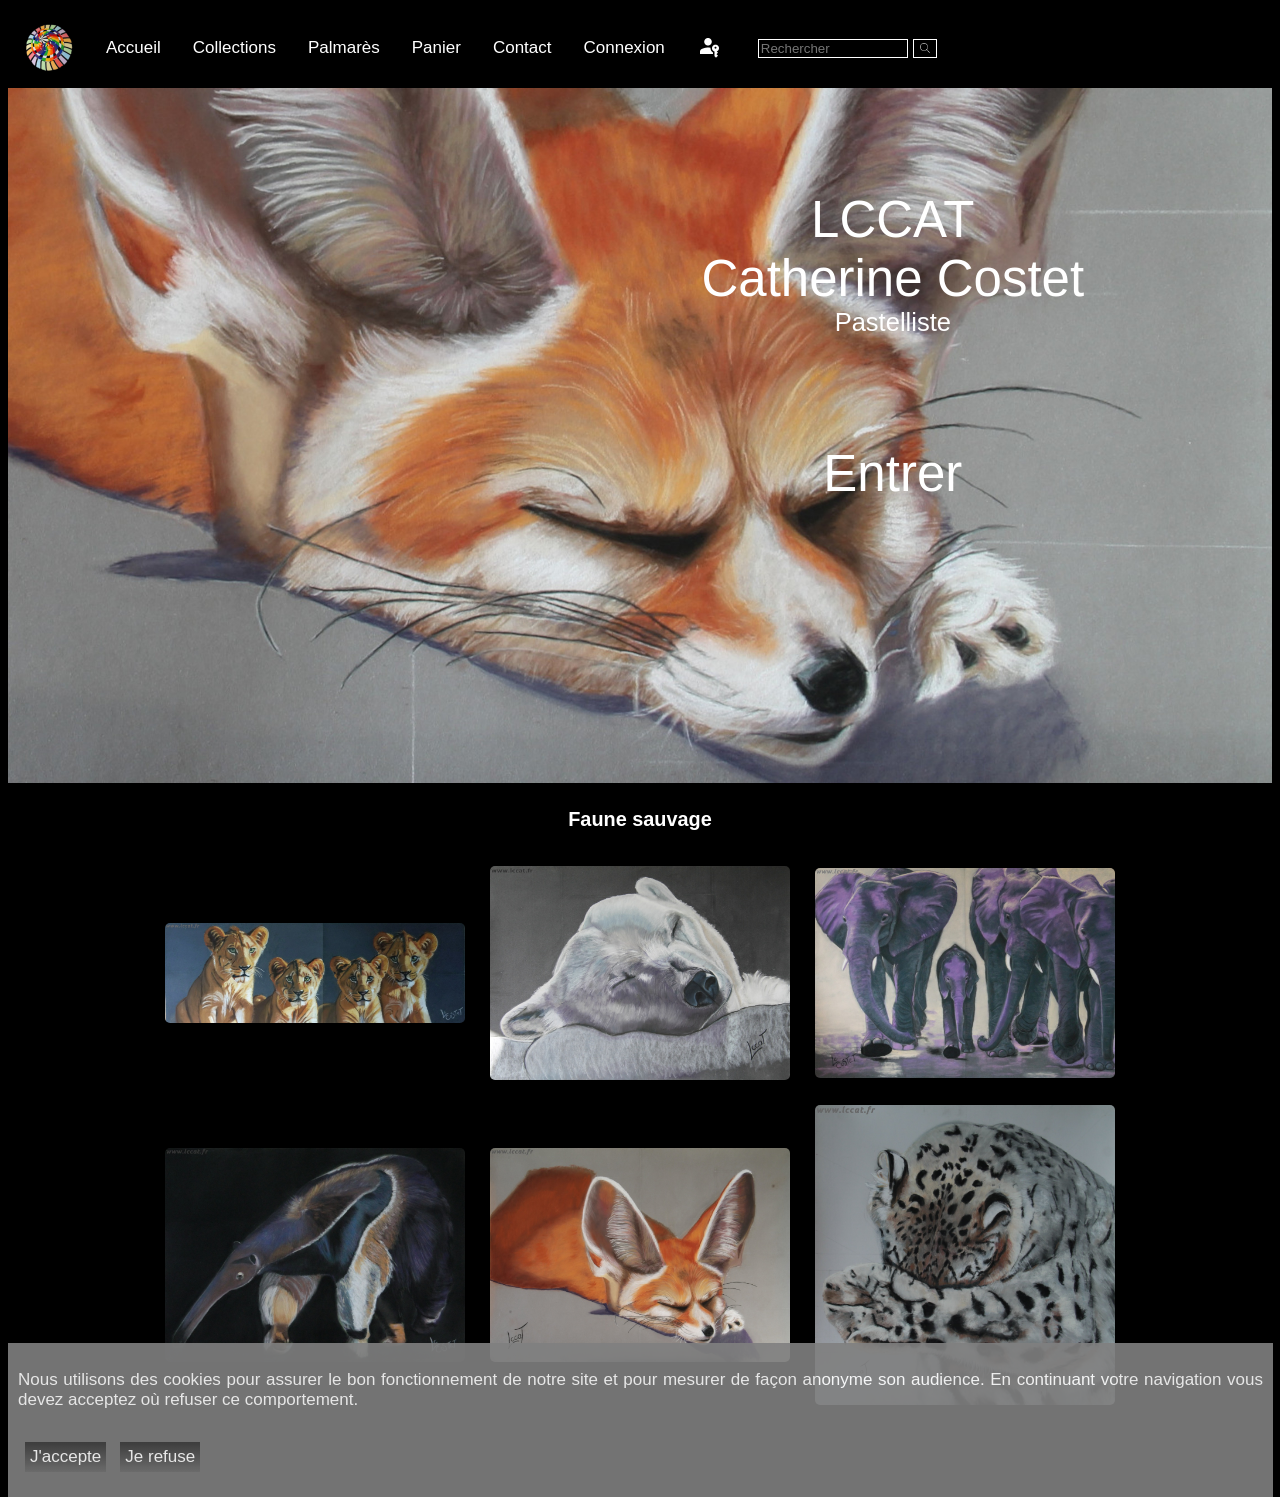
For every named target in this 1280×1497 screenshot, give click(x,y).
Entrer (892, 473)
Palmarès (344, 47)
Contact (522, 47)
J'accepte (65, 1456)
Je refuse (160, 1456)
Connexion (624, 47)
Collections (234, 47)
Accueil (133, 47)
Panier (436, 47)
